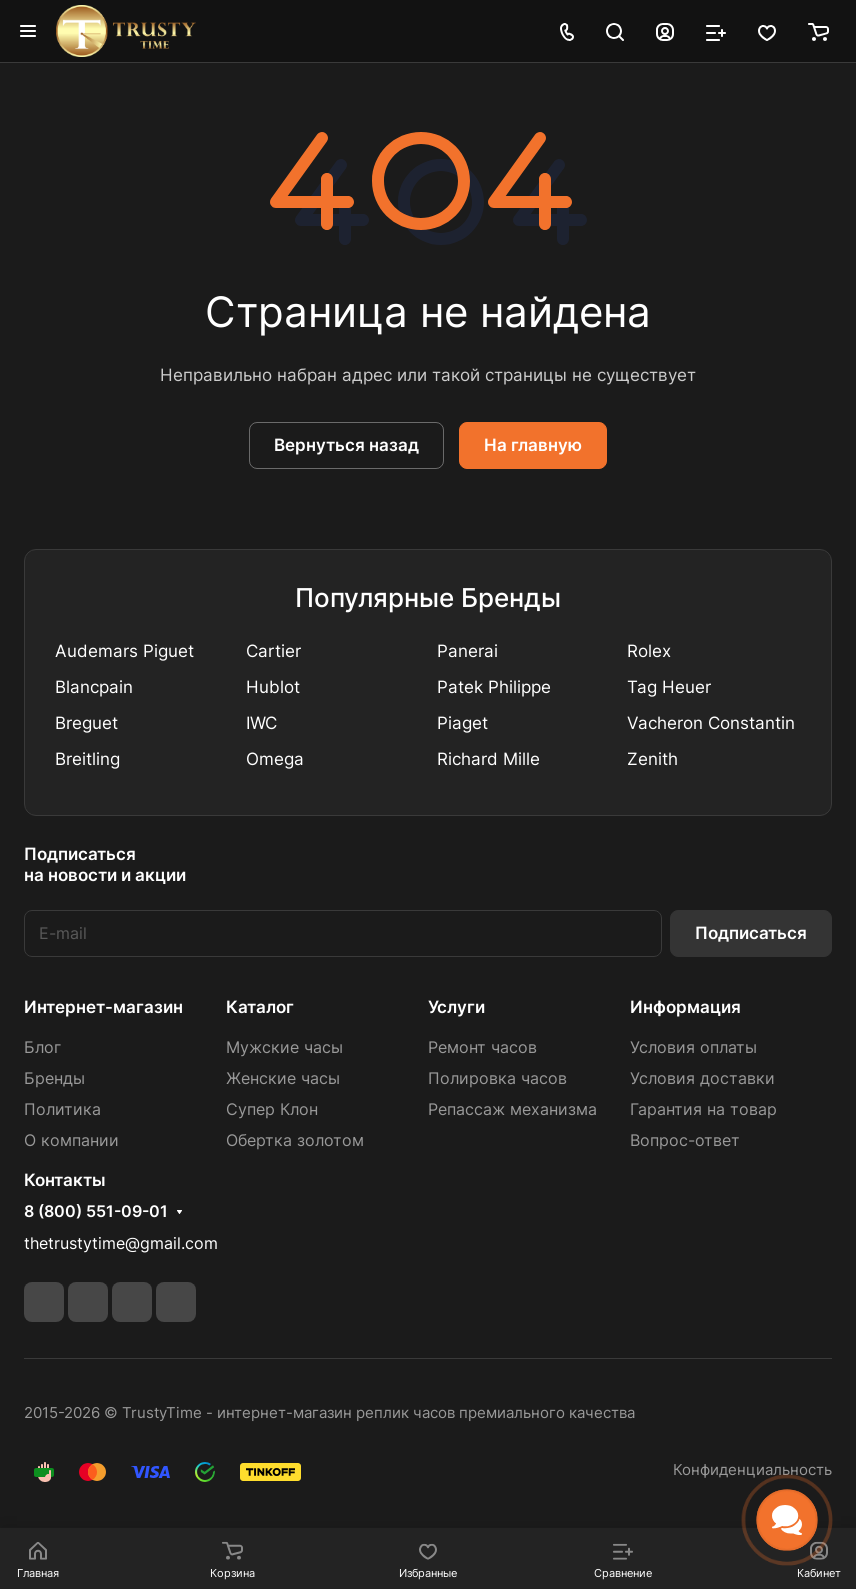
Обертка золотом (295, 1140)
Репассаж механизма (512, 1109)
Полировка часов (497, 1078)
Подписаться (751, 933)
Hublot (273, 687)
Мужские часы (284, 1047)
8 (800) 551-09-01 (96, 1212)
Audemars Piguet (124, 651)
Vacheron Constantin (711, 723)
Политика (62, 1109)
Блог (42, 1047)
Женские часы (283, 1078)
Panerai (467, 651)
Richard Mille (488, 759)
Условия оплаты (693, 1047)
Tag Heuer (669, 687)
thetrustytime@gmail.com (121, 1243)
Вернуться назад (346, 445)
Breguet (86, 723)
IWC (261, 723)
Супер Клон (272, 1109)
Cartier (273, 651)
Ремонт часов (482, 1047)
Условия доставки (702, 1078)
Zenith (652, 759)
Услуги (456, 1007)
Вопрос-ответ (685, 1140)
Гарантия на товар (703, 1109)
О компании (71, 1140)
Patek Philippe (494, 687)
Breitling (87, 759)
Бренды (54, 1078)
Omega (275, 759)
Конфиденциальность (752, 1470)
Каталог (260, 1007)
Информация (685, 1007)
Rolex (649, 651)
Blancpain (94, 687)
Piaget (462, 723)
